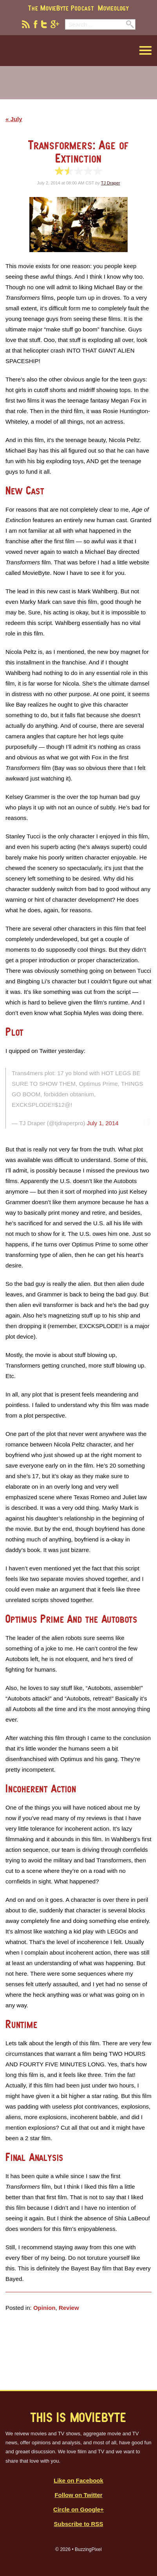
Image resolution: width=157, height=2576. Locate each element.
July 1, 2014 (103, 1123)
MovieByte (45, 50)
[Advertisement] (79, 87)
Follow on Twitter (78, 2495)
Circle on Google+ (78, 2509)
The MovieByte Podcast (61, 8)
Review (69, 2307)
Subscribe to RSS (78, 2524)
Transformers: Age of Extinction (78, 151)
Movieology (113, 8)
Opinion (44, 2307)
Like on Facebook (78, 2480)
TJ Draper (110, 183)
